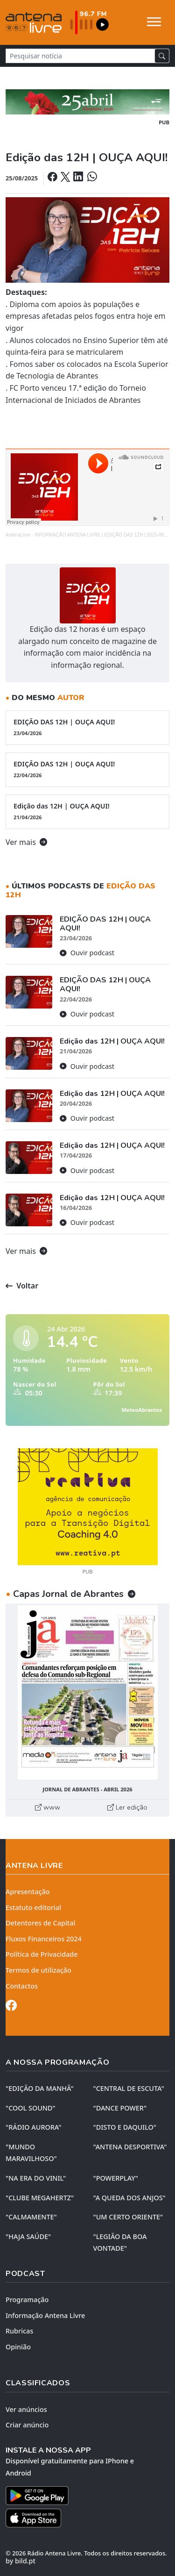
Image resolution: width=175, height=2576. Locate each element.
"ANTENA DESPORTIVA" (130, 2146)
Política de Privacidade (42, 1954)
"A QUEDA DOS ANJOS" (129, 2197)
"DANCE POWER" (120, 2108)
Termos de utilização (38, 1970)
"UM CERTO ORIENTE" (128, 2216)
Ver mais (26, 842)
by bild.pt (20, 2560)
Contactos (22, 1986)
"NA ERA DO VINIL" (36, 2178)
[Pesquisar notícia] (80, 56)
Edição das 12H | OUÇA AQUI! (87, 811)
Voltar (22, 1286)
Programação (27, 2299)
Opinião (18, 2346)
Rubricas (19, 2330)
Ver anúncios (26, 2409)
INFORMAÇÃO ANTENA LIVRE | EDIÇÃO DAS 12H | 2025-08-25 (103, 534)
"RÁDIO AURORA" (33, 2127)
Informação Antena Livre (45, 2315)
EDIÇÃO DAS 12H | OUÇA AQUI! (87, 727)
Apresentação (28, 1891)
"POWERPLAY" (115, 2178)
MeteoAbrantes (142, 1409)
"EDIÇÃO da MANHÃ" (40, 2088)
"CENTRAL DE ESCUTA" (128, 2088)
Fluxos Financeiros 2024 (44, 1938)
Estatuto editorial (33, 1907)
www (47, 1807)
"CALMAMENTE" (31, 2216)
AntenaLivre (18, 534)
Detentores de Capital (40, 1922)
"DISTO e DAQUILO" (125, 2127)
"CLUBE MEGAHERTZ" (40, 2197)
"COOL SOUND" (31, 2108)
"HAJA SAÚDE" (28, 2236)
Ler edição (127, 1807)
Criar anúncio (27, 2424)
